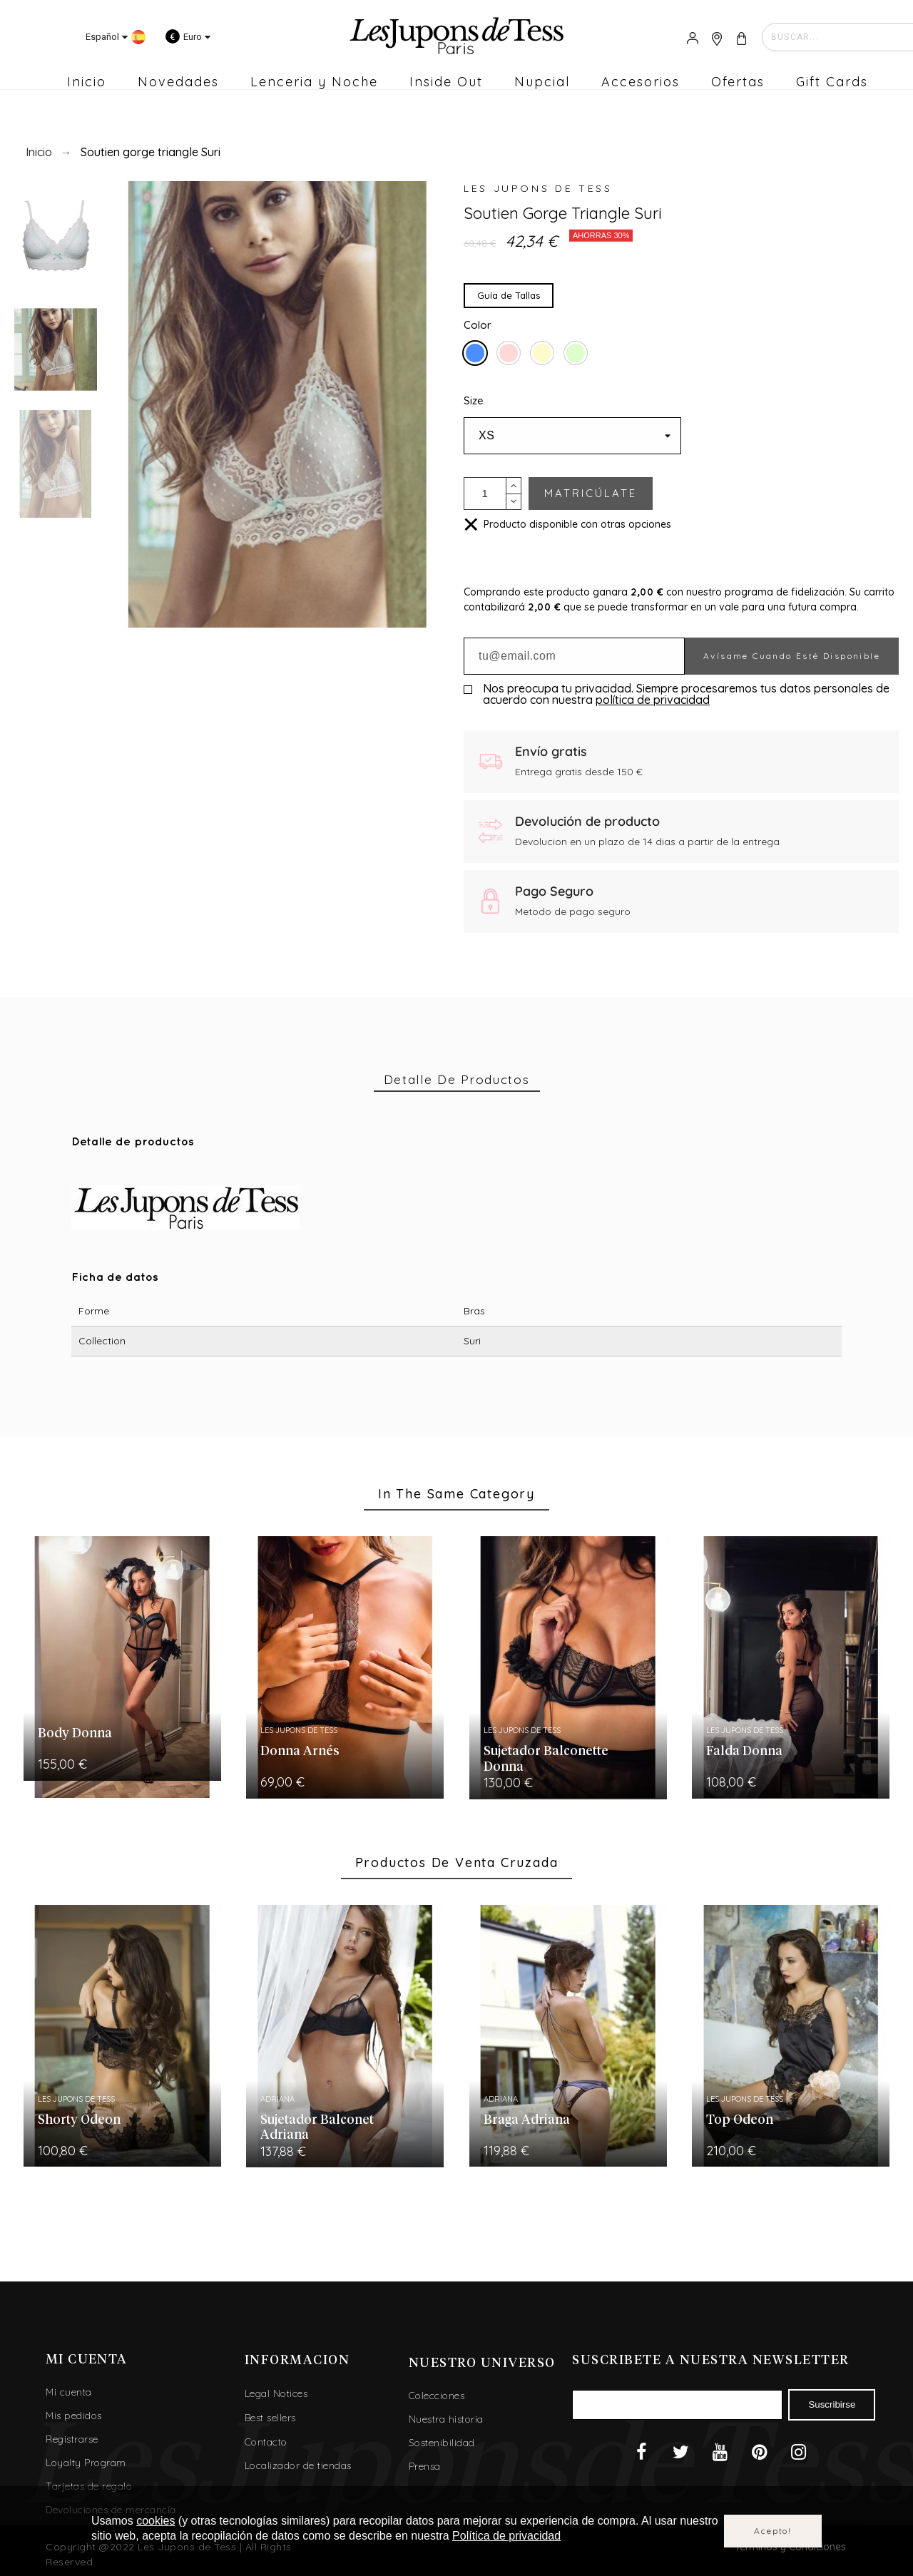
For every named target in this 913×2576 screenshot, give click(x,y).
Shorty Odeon (79, 2120)
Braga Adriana (527, 2120)
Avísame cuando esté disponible (791, 655)
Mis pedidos (74, 2415)
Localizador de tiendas (298, 2465)
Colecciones (437, 2395)
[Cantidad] (485, 493)
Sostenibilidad (442, 2442)
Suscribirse (831, 2404)
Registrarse (72, 2439)
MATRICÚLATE (590, 493)
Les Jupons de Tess (538, 188)
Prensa (425, 2466)
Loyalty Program (86, 2462)
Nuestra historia (446, 2419)
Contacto (266, 2442)
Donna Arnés (300, 1751)
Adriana (277, 2099)
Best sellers (270, 2417)
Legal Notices (276, 2393)
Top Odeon (739, 2120)
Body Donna (75, 1733)
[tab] (457, 1080)
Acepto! (773, 2530)
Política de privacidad (506, 2536)
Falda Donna (744, 1751)
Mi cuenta (69, 2392)
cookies (155, 2521)
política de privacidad (653, 699)
